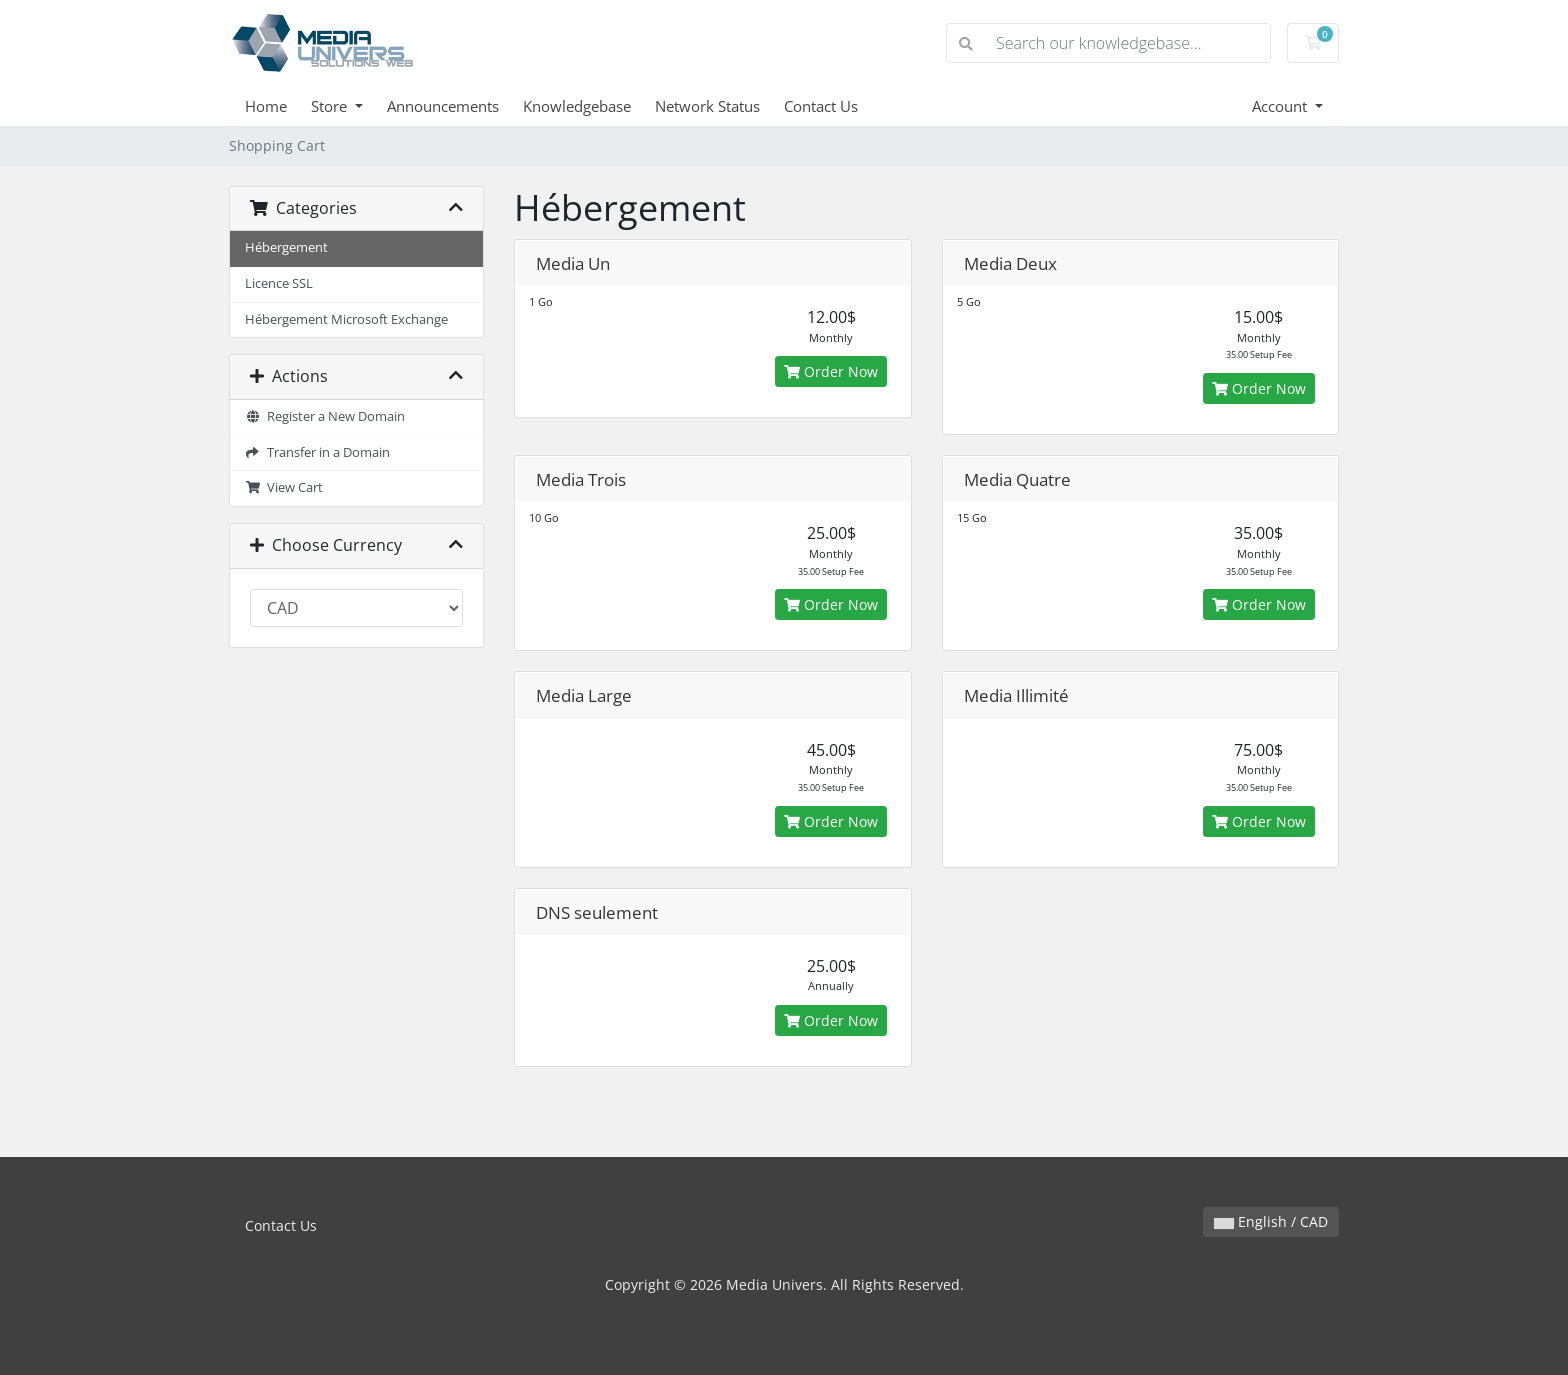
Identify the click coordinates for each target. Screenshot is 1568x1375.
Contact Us (821, 106)
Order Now (831, 371)
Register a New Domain (325, 416)
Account (1281, 106)
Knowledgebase (577, 106)
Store (331, 106)
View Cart (284, 487)
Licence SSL (279, 283)
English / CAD (1271, 1221)
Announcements (443, 106)
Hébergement (286, 247)
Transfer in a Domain (317, 452)
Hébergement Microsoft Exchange (346, 319)
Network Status (707, 106)
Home (266, 106)
